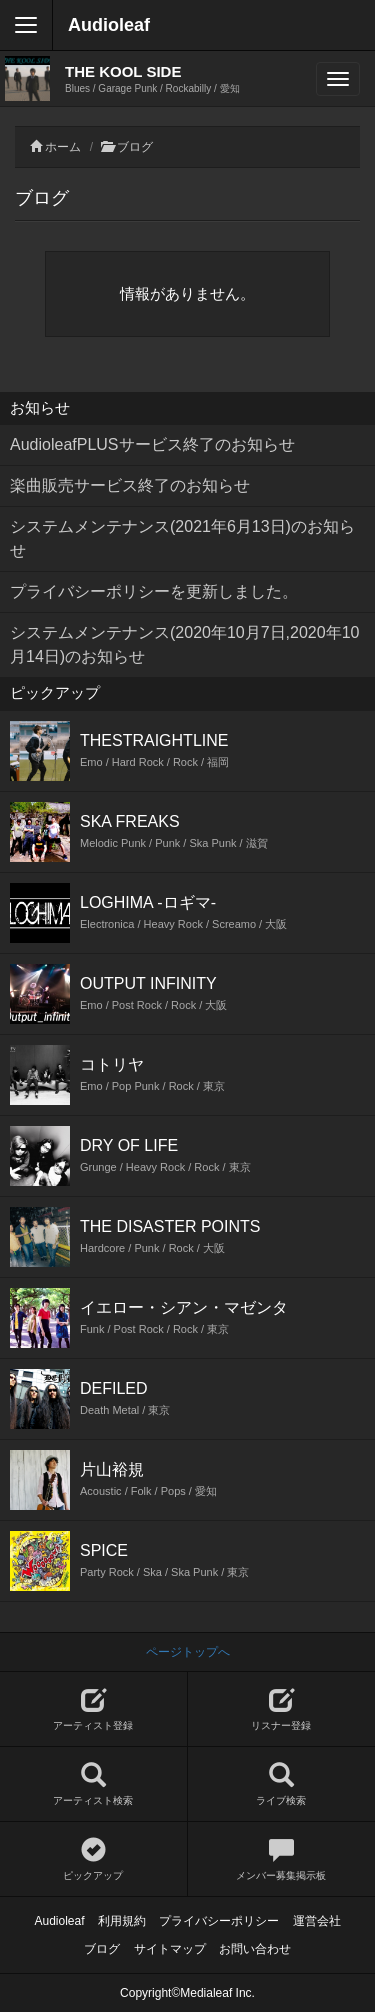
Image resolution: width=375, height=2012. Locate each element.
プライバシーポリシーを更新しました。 (154, 591)
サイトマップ (170, 1949)
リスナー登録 (282, 1709)
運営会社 (317, 1921)
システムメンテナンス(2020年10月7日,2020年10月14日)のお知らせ (184, 644)
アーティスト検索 (93, 1784)
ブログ (135, 147)
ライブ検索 (282, 1784)
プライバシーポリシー (219, 1921)
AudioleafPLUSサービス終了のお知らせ (152, 444)
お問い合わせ (255, 1949)
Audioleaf (109, 25)
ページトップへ (188, 1652)
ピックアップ (93, 1859)
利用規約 (122, 1921)
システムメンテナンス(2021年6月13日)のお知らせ (182, 538)
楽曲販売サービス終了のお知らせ (130, 485)
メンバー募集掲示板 (282, 1859)
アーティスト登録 (93, 1709)
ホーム (63, 147)
